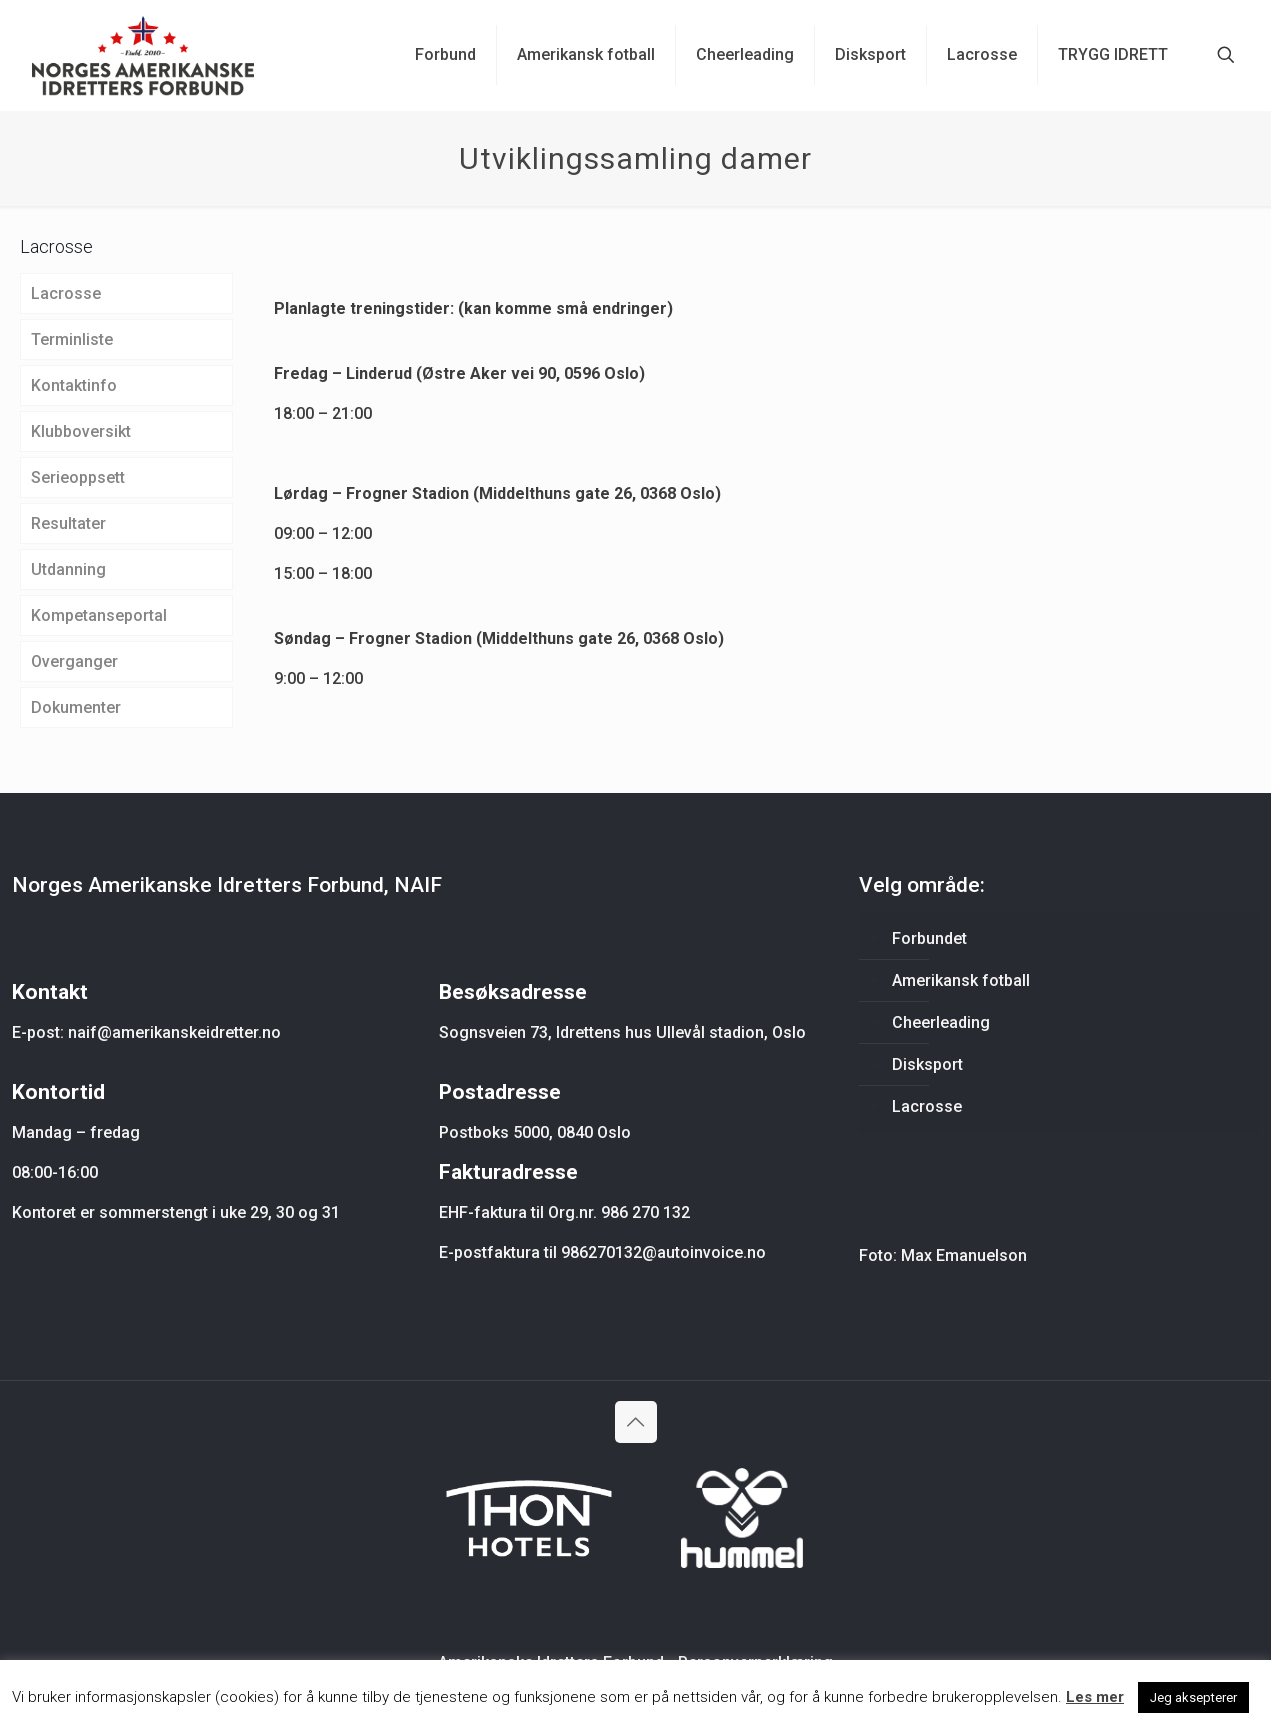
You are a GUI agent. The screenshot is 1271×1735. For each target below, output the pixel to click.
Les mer (1095, 1697)
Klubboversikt (81, 431)
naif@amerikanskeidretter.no (174, 1032)
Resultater (68, 523)
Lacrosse (66, 293)
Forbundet (929, 938)
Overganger (74, 661)
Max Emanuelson (964, 1255)
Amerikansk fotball (961, 980)
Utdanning (68, 569)
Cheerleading (941, 1022)
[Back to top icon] (636, 1422)
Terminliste (72, 339)
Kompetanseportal (99, 615)
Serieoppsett (78, 477)
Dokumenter (76, 707)
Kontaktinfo (74, 385)
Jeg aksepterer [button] (1193, 1697)
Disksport (927, 1064)
